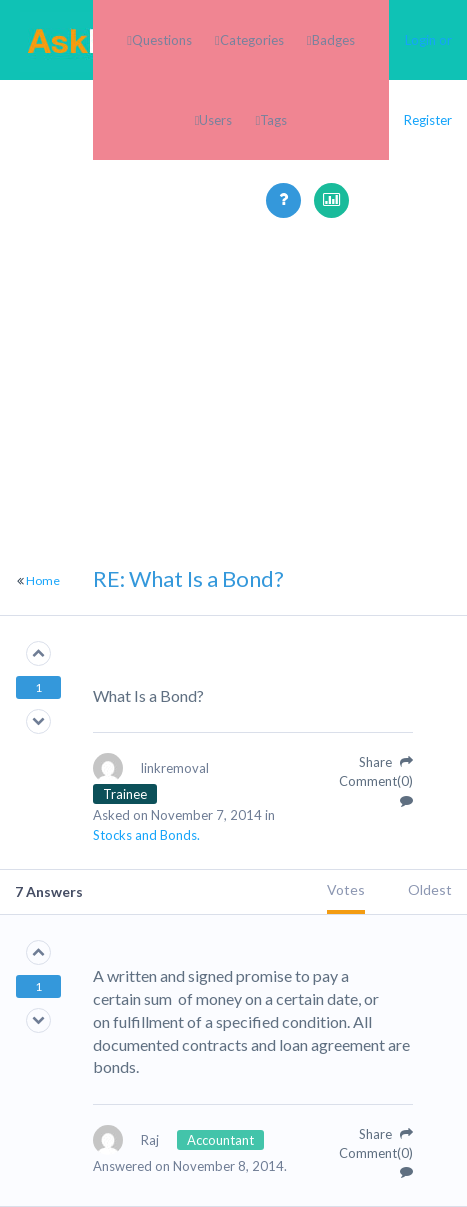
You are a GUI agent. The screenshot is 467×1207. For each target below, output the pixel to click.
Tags (273, 120)
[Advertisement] (233, 451)
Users (215, 120)
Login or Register (428, 80)
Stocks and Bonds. (146, 835)
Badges (333, 40)
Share (386, 762)
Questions (162, 40)
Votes (346, 889)
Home (43, 580)
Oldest (430, 889)
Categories (252, 40)
